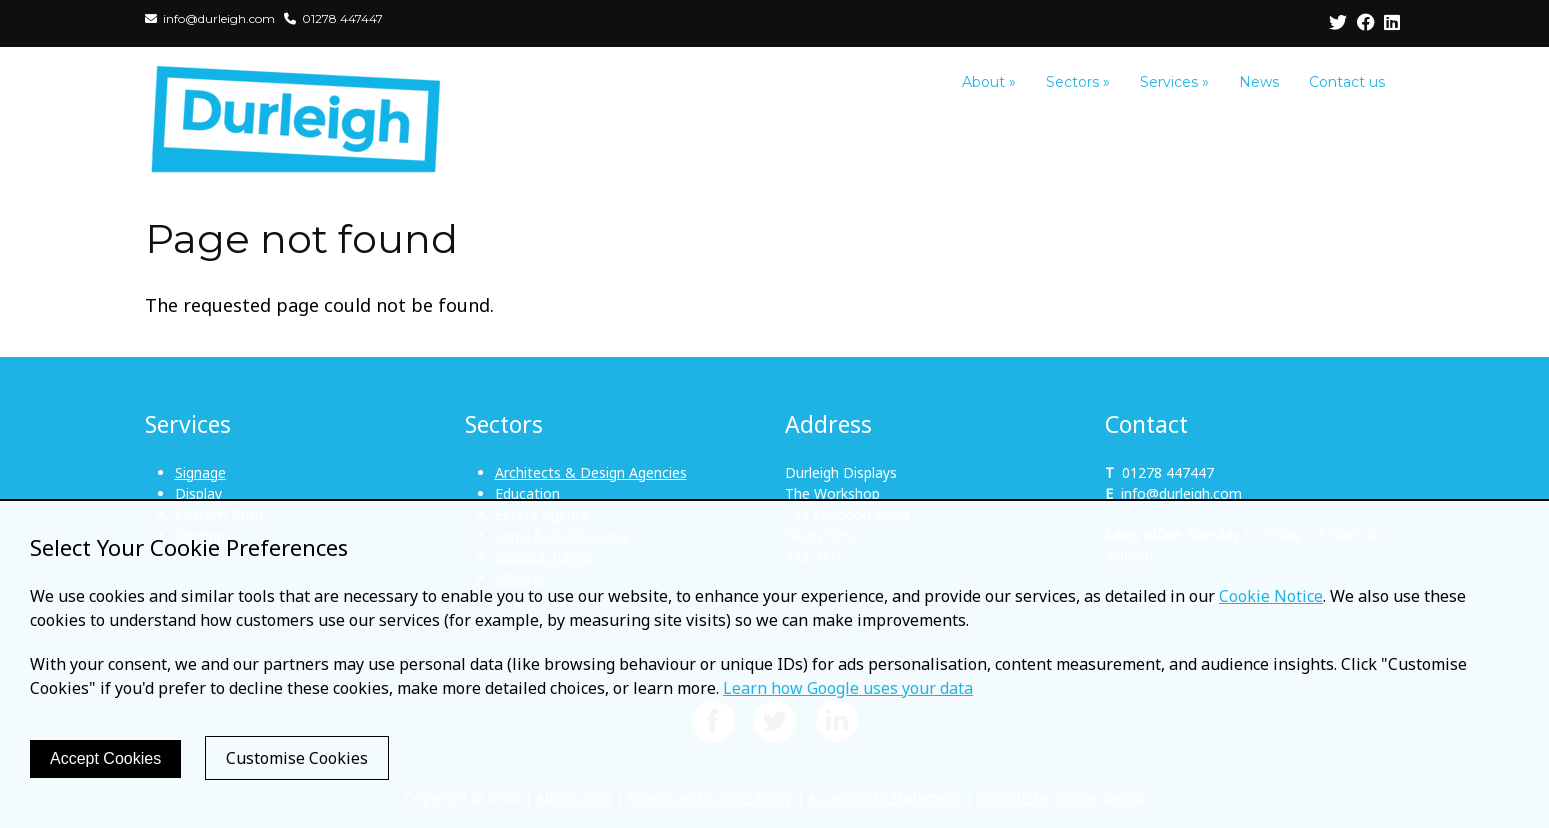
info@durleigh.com (1181, 493)
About (989, 82)
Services (1174, 82)
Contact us (1347, 82)
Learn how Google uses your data (848, 688)
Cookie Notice (1271, 596)
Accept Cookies (105, 758)
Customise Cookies (297, 758)
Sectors (1078, 82)
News (1259, 82)
